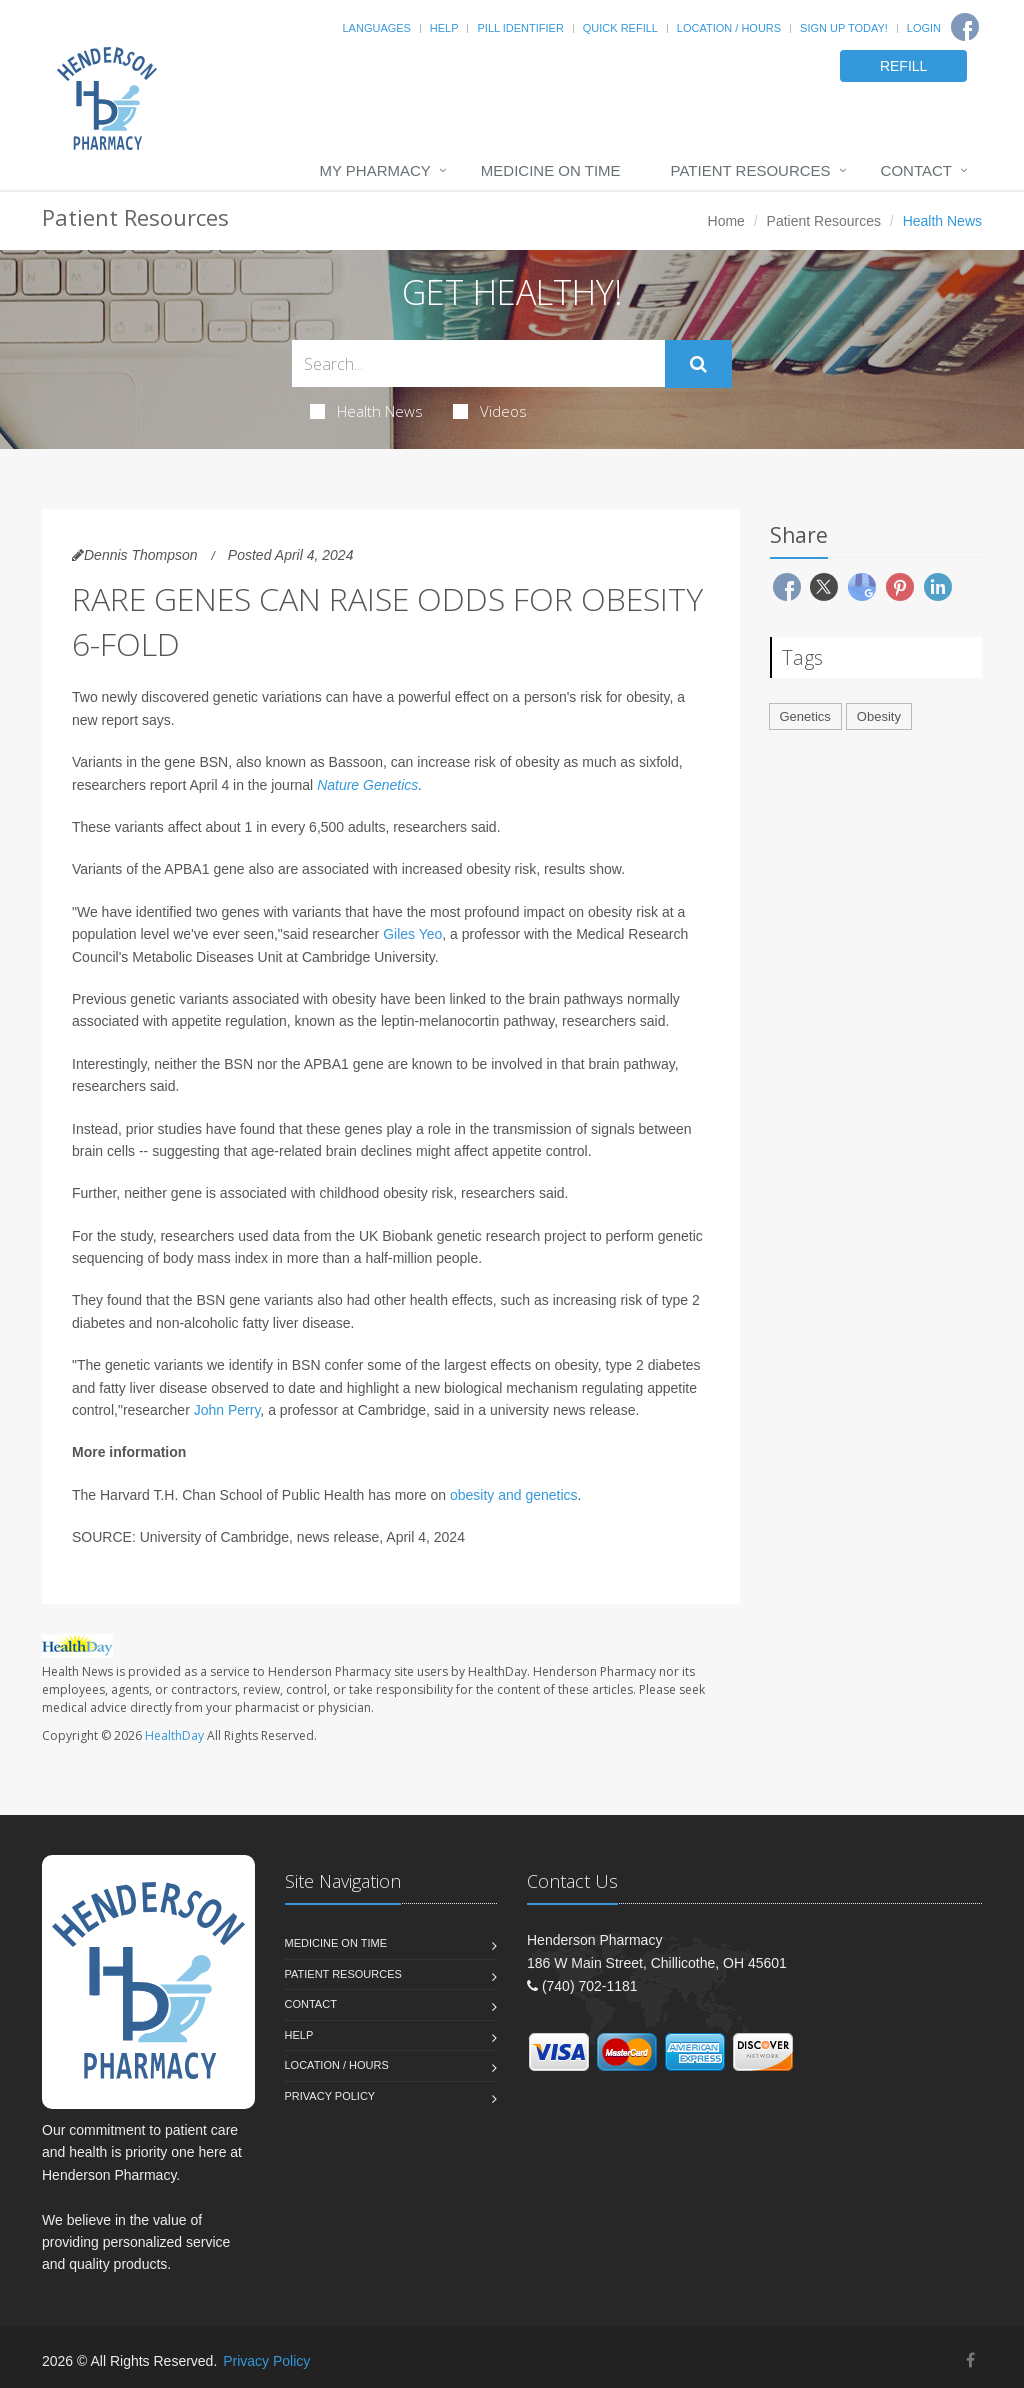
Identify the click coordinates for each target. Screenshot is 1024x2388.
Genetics (805, 716)
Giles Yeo (412, 934)
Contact (916, 170)
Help (444, 28)
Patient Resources (751, 170)
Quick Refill (620, 28)
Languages (376, 28)
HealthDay (174, 1735)
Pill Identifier (520, 28)
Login (924, 28)
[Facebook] (965, 27)
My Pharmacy (374, 170)
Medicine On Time (551, 170)
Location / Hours (729, 28)
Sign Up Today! (844, 28)
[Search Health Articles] (478, 363)
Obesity (879, 716)
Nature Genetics (367, 785)
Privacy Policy (330, 2096)
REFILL (903, 66)
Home (726, 221)
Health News (366, 411)
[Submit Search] (698, 364)
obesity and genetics (514, 1495)
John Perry (227, 1410)
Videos (490, 411)
